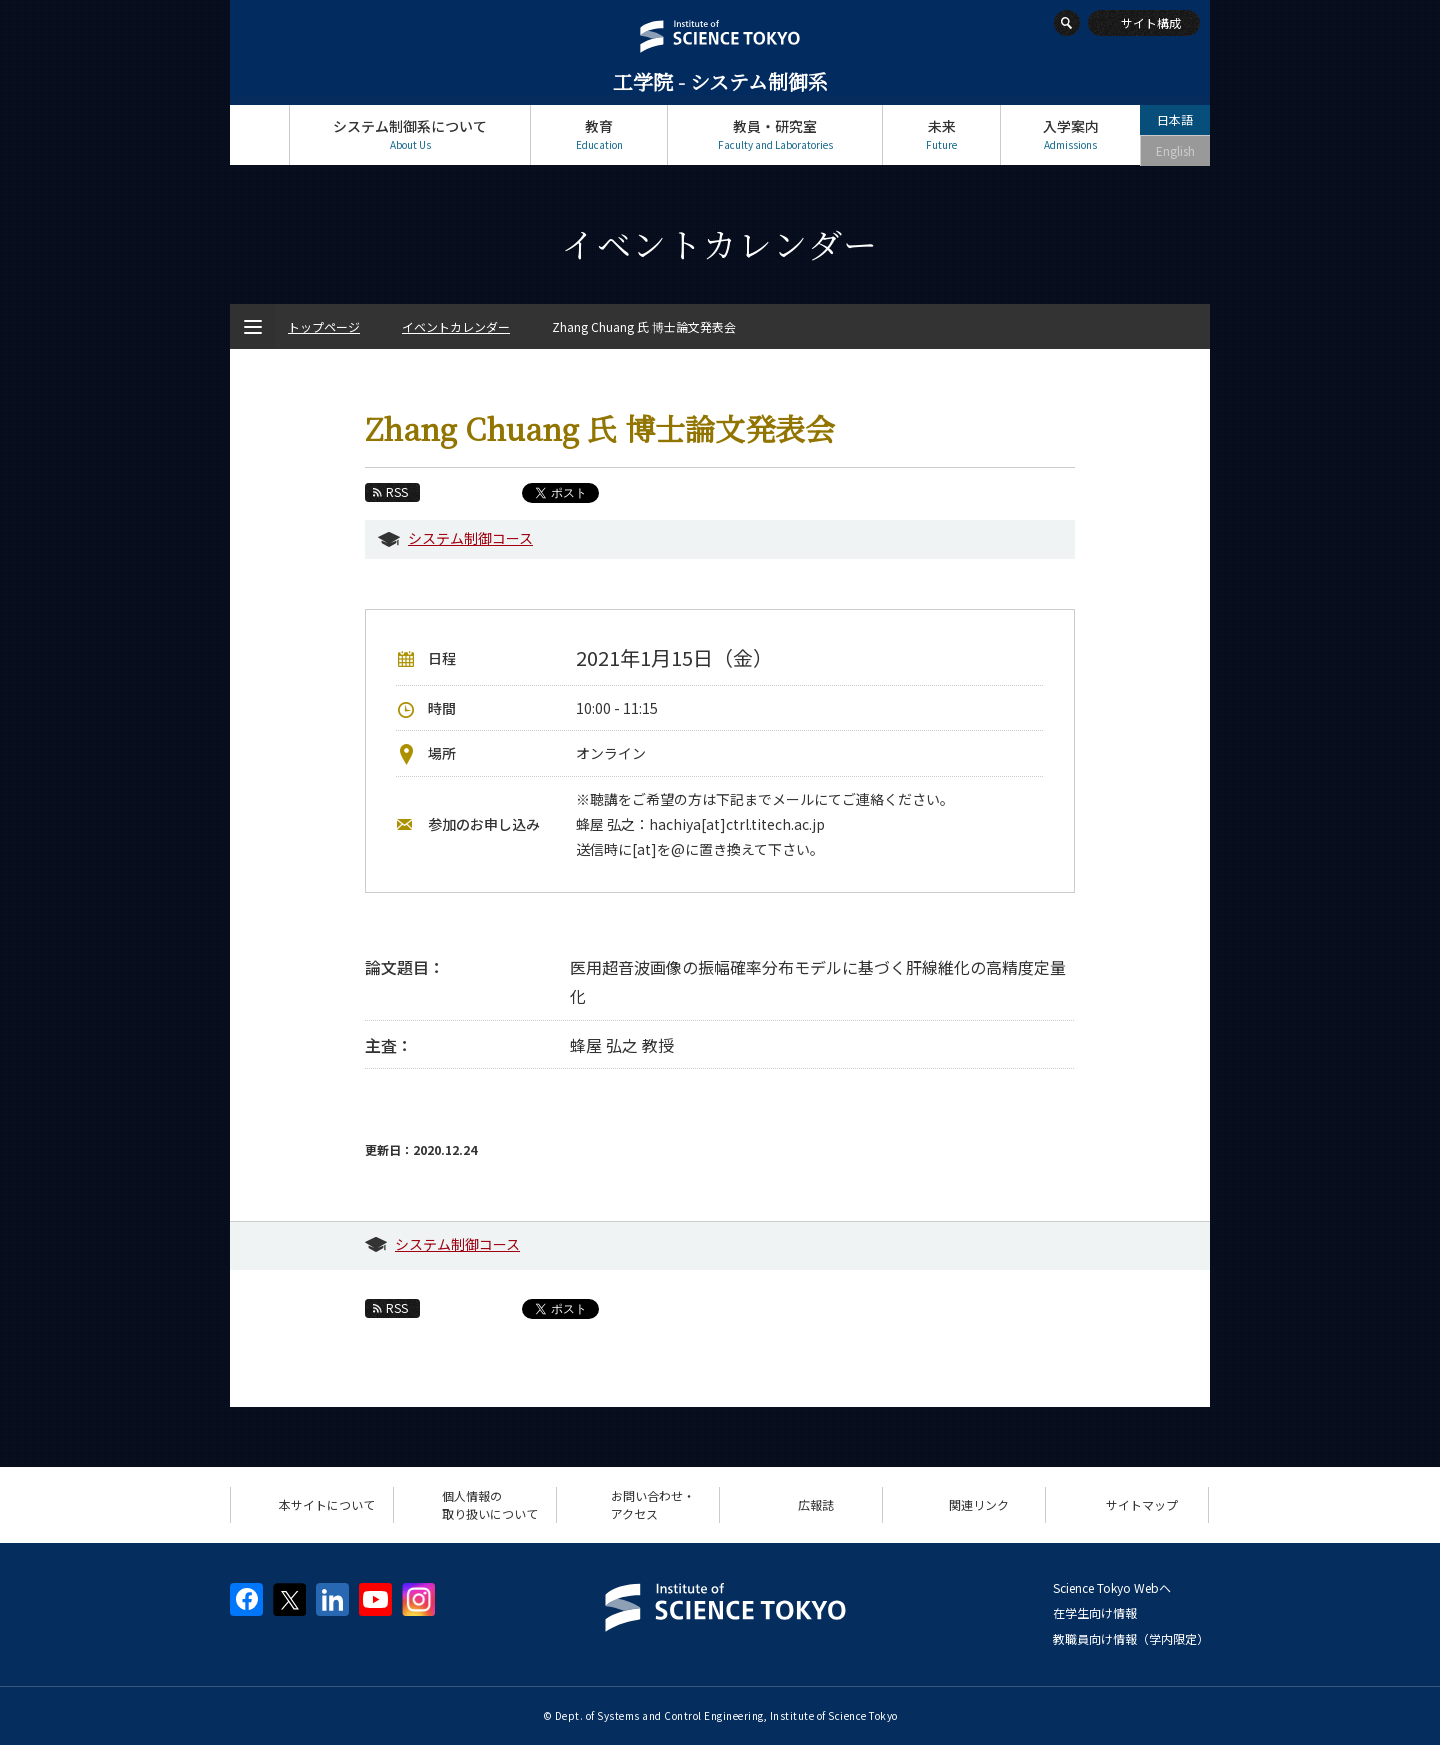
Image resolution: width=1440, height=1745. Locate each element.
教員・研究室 (775, 134)
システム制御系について (410, 134)
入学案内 (1070, 134)
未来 (941, 134)
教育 (599, 134)
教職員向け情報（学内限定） (1131, 1638)
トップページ (259, 134)
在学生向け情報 (1095, 1612)
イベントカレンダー (456, 326)
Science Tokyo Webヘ (1112, 1587)
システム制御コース (470, 538)
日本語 (1175, 119)
